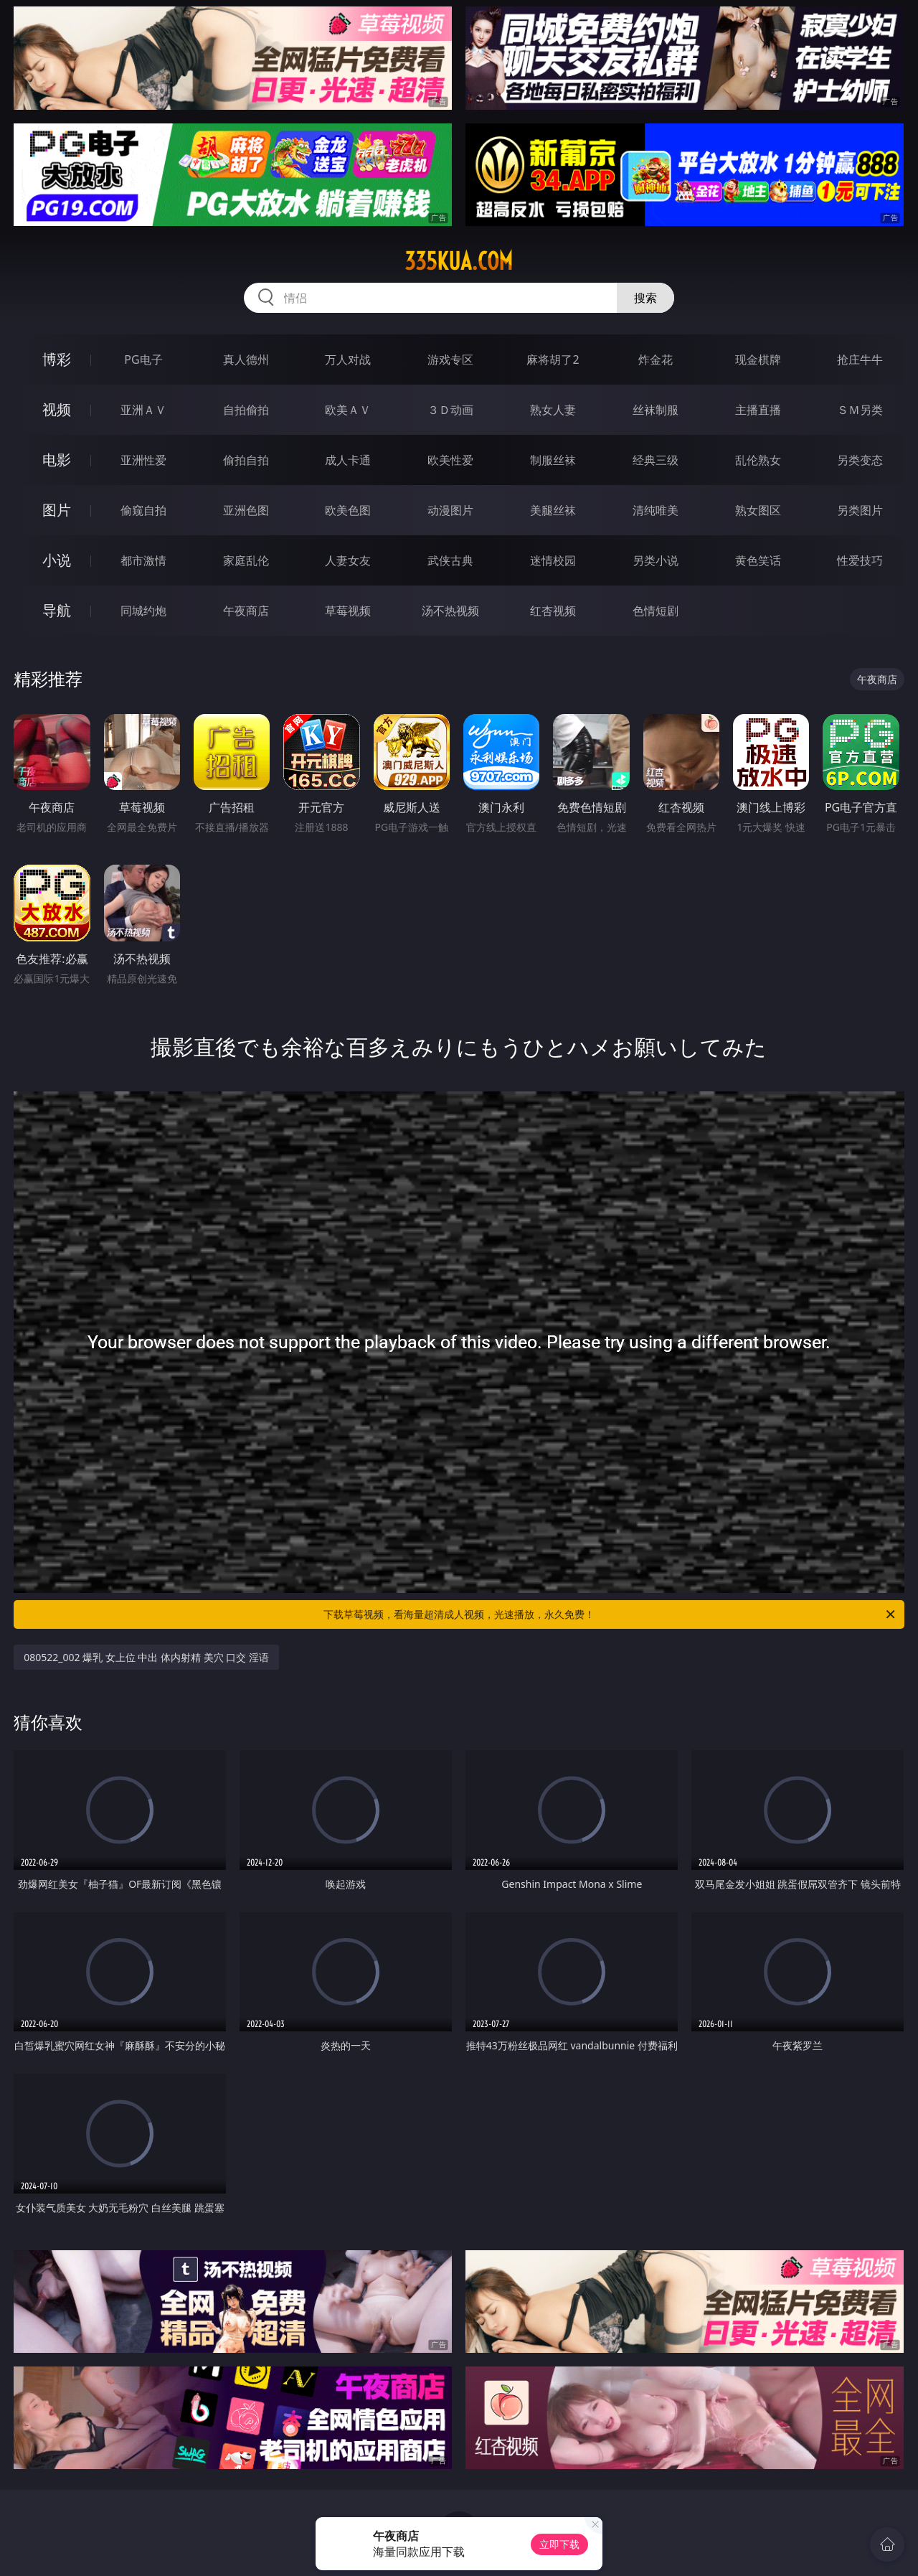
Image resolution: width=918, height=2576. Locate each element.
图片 (56, 510)
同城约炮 (143, 611)
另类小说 (655, 560)
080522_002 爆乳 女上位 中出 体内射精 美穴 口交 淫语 (146, 1657)
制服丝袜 (553, 460)
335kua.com (458, 261)
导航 (56, 610)
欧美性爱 (450, 460)
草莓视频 (348, 611)
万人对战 (348, 359)
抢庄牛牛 (860, 359)
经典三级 (655, 460)
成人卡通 (348, 460)
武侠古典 (450, 560)
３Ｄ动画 (450, 410)
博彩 (56, 359)
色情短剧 (655, 611)
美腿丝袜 (553, 510)
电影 (56, 459)
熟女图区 (758, 510)
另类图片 (860, 510)
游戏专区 (450, 359)
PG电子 (143, 359)
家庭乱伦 (246, 560)
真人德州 (246, 359)
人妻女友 (348, 560)
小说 (56, 560)
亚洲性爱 (143, 460)
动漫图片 (450, 510)
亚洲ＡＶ (143, 410)
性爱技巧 (860, 560)
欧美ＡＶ (348, 410)
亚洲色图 (246, 510)
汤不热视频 (450, 611)
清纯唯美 (655, 510)
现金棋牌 (758, 359)
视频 (56, 409)
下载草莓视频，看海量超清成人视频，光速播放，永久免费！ (610, 1614)
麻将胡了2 (552, 359)
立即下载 (559, 2544)
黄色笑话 (758, 560)
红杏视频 (553, 611)
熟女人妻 (553, 410)
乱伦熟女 (758, 460)
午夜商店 (246, 611)
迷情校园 (553, 560)
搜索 (645, 298)
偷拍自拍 (246, 460)
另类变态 (860, 460)
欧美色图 (348, 510)
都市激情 (143, 560)
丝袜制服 (655, 410)
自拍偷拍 (246, 410)
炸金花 (655, 359)
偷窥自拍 (143, 510)
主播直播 (758, 410)
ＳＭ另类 (860, 410)
